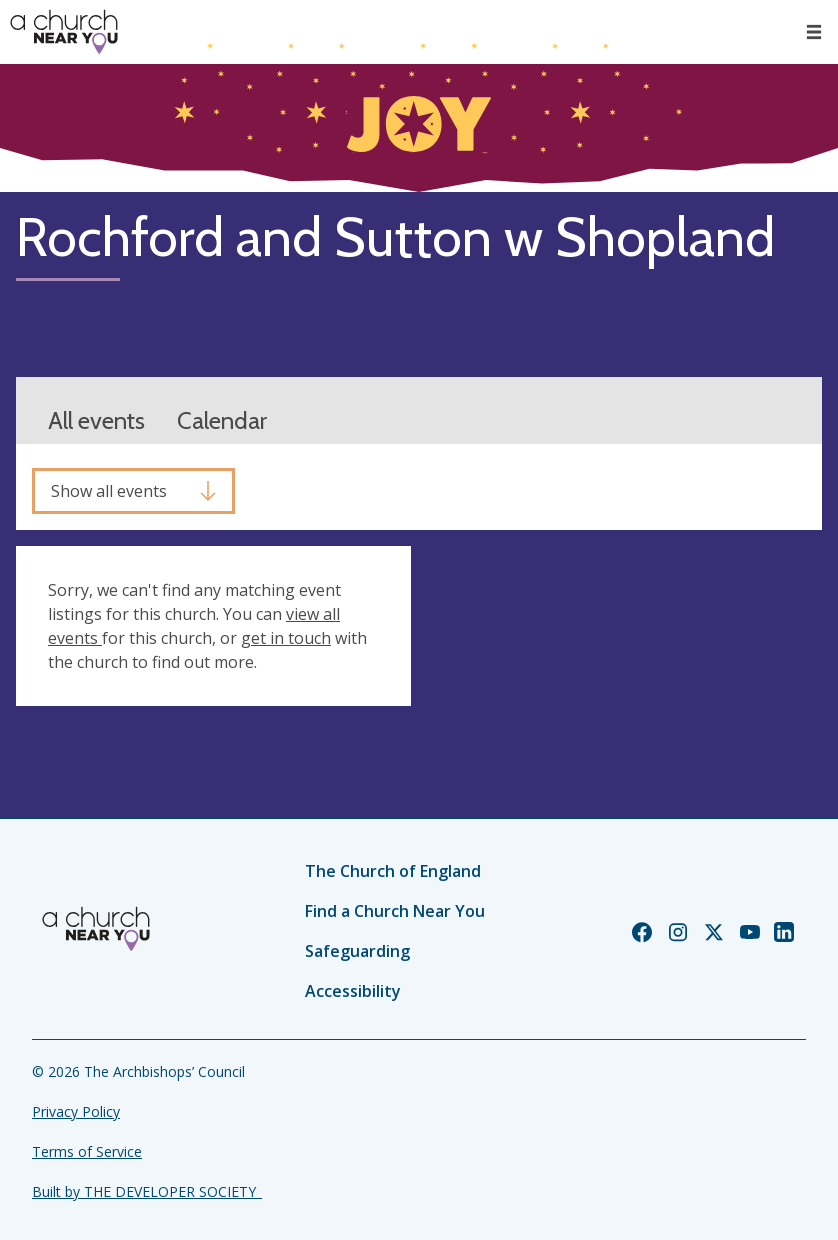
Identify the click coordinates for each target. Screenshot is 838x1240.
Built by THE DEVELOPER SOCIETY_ (147, 1191)
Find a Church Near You (395, 911)
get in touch (286, 638)
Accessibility (353, 991)
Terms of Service (87, 1151)
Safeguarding (357, 951)
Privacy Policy (76, 1111)
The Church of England (393, 871)
